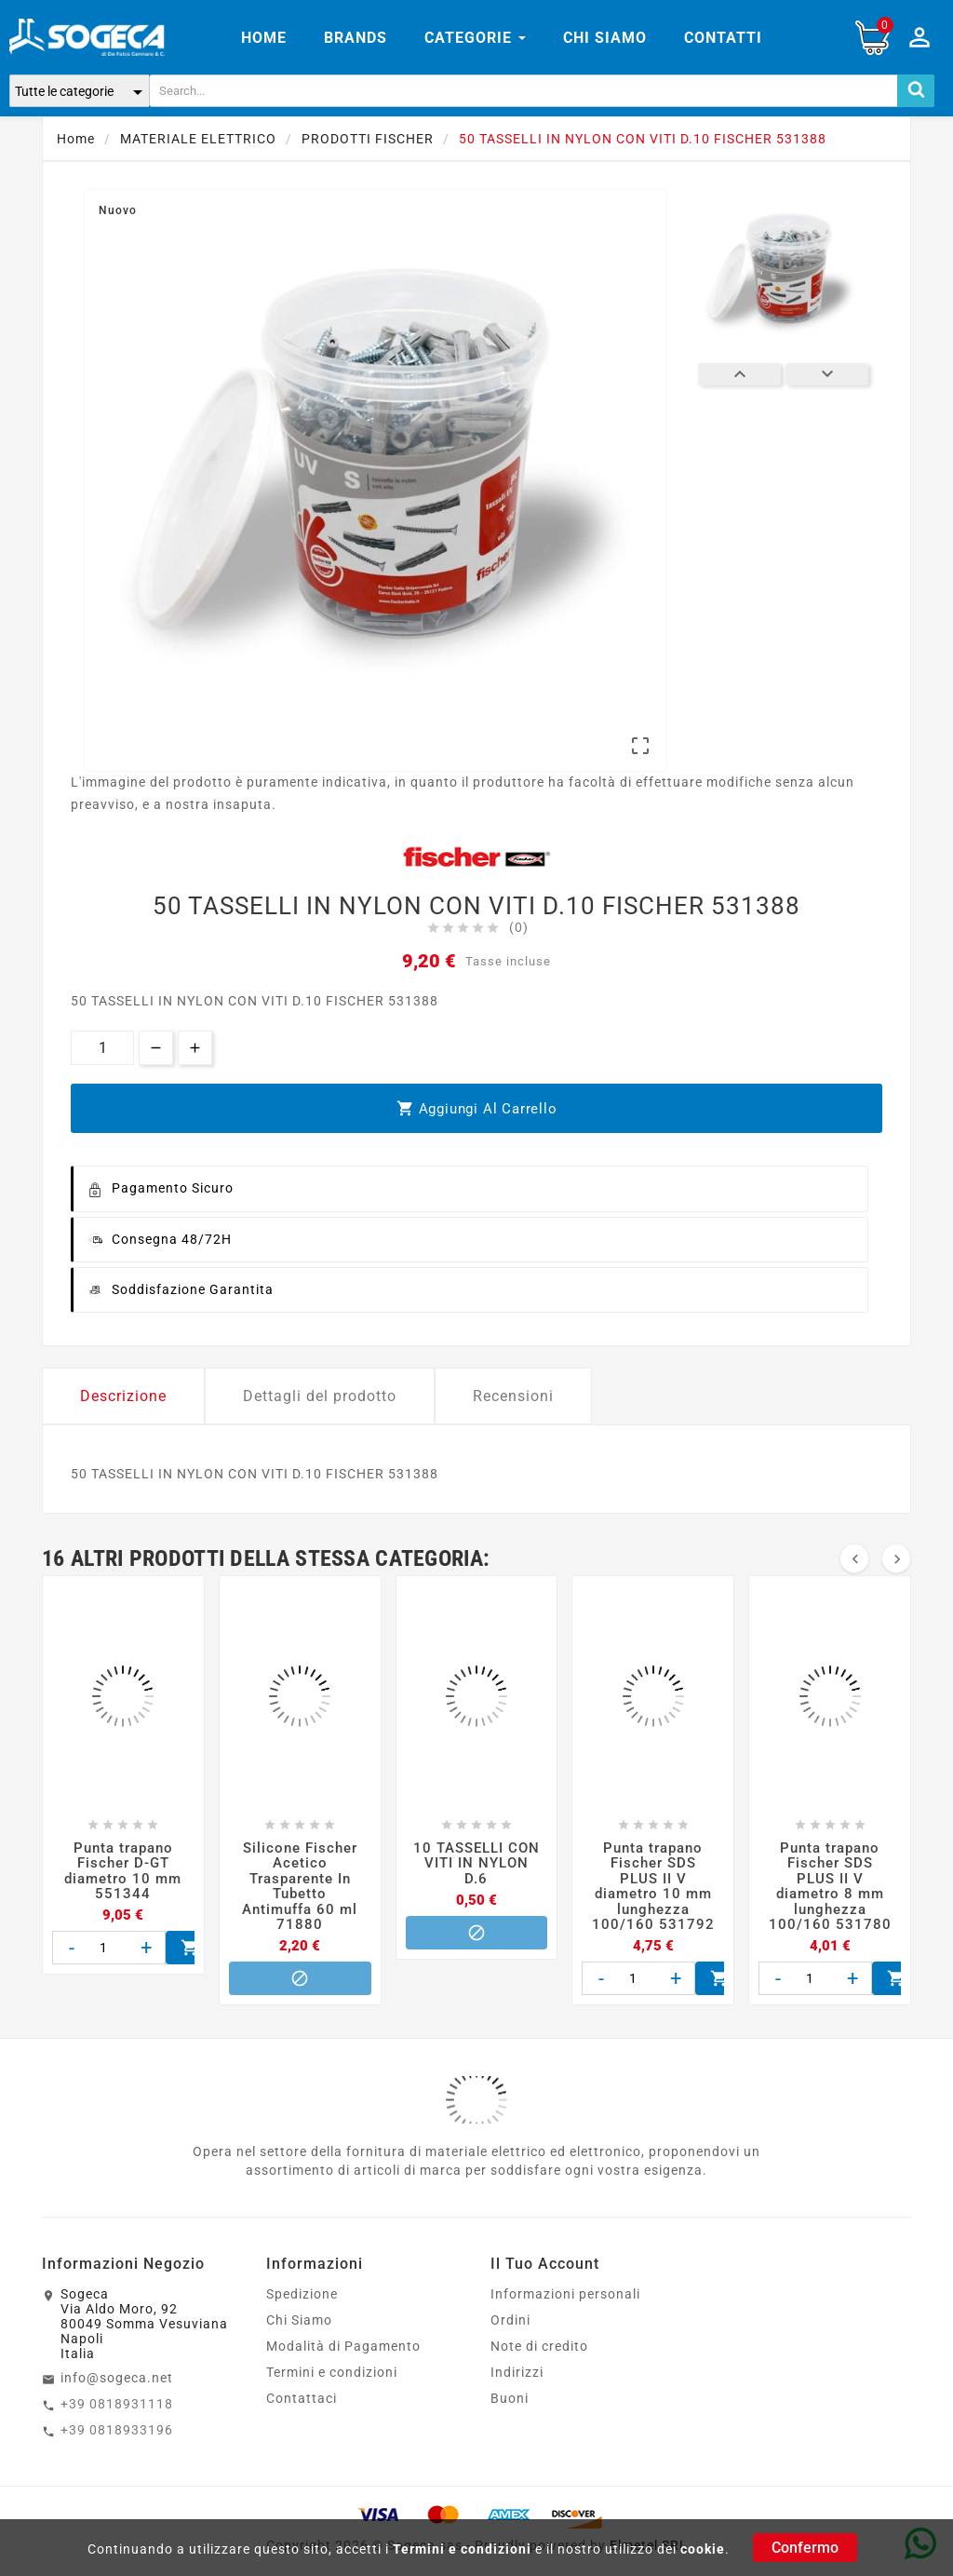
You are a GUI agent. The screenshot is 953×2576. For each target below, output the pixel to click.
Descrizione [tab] (123, 1396)
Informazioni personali (565, 2293)
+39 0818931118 (116, 2403)
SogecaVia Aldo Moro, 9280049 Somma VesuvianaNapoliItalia (144, 2323)
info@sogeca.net (116, 2377)
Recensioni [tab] (513, 1396)
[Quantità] (102, 1048)
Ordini (510, 2320)
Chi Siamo (299, 2320)
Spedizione (302, 2293)
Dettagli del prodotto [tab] (319, 1396)
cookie (702, 2549)
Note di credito (539, 2346)
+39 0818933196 (116, 2429)
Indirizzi (517, 2372)
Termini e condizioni (462, 2549)
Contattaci (301, 2398)
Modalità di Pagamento (343, 2346)
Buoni (509, 2398)
